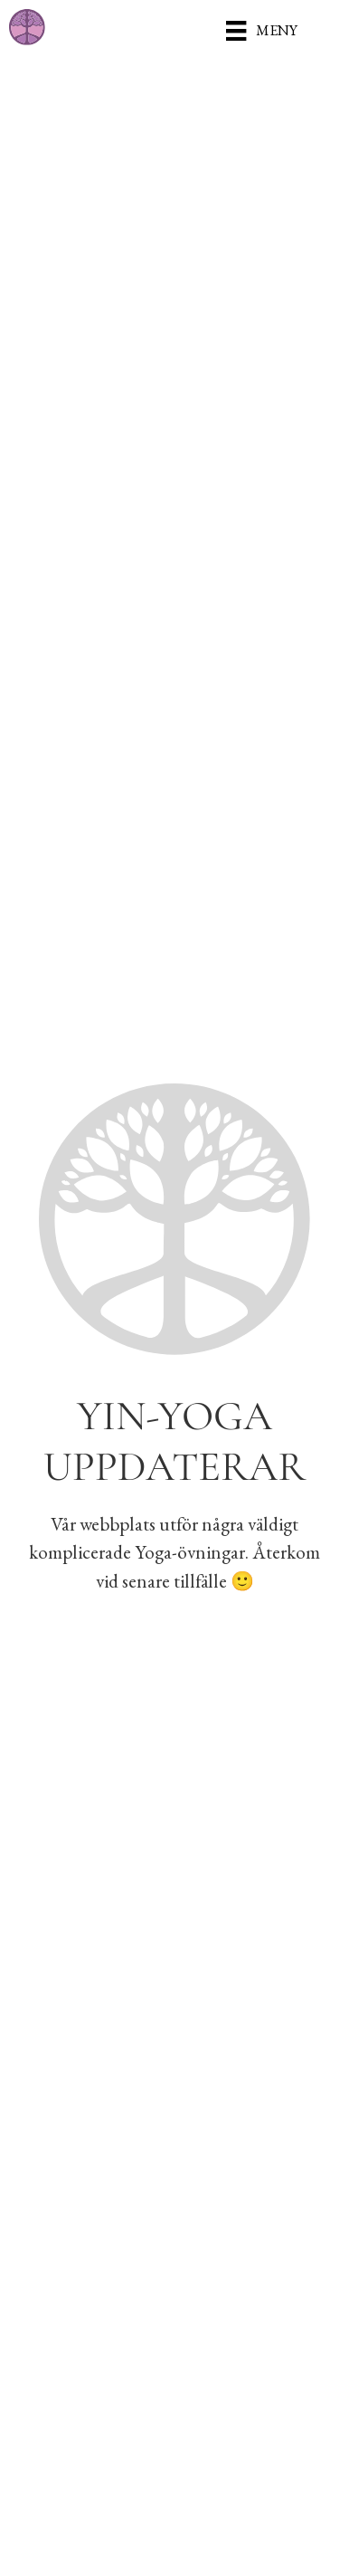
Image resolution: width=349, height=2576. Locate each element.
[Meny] (261, 30)
